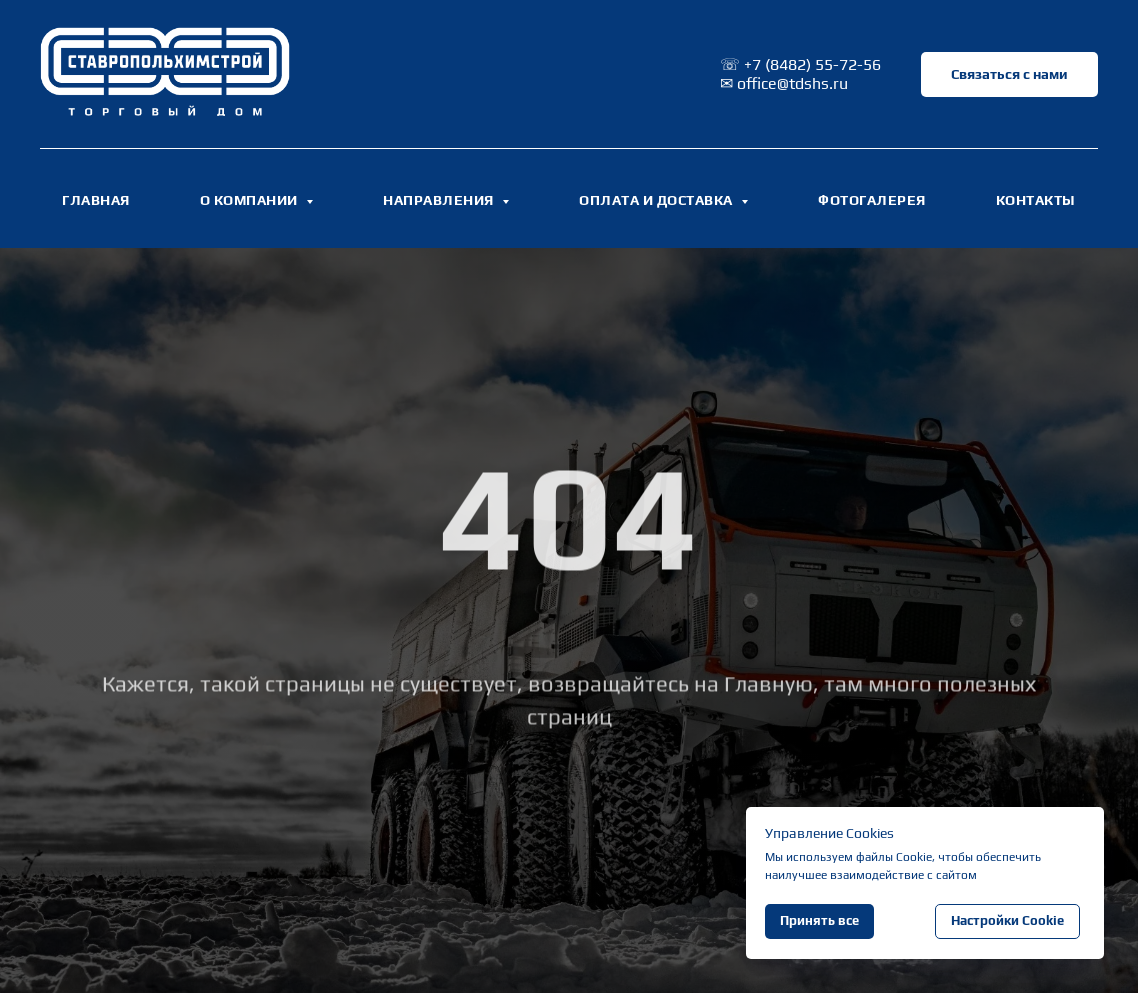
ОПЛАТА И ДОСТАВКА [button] (657, 200)
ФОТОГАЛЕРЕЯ (872, 200)
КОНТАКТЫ (1036, 200)
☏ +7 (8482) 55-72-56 (800, 64)
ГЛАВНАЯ (96, 200)
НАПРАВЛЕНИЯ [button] (440, 200)
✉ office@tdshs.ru (784, 83)
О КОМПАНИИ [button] (251, 200)
